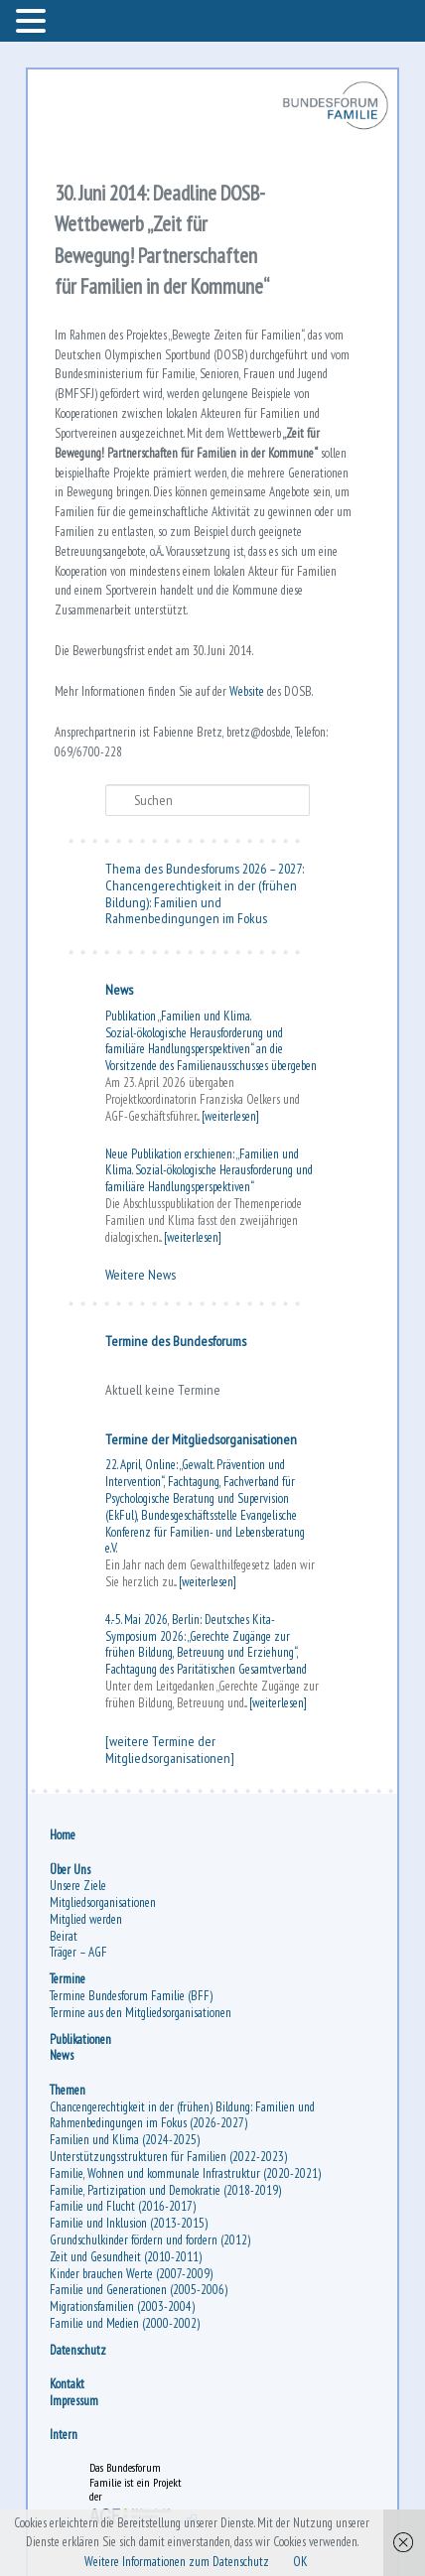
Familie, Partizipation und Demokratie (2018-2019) (165, 2190)
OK (300, 2561)
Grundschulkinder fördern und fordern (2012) (150, 2240)
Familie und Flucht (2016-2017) (123, 2206)
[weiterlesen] (230, 1116)
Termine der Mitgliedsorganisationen (201, 1439)
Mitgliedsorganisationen (103, 1902)
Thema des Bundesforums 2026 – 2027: (204, 869)
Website (248, 691)
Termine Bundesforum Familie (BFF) (131, 1995)
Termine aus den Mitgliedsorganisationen (140, 2012)
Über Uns (70, 1869)
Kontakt (67, 2383)
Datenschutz (78, 2350)
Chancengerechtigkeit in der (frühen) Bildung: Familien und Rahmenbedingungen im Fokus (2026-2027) (182, 2115)
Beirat (63, 1936)
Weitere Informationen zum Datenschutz (176, 2561)
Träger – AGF (78, 1952)
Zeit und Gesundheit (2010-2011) (126, 2256)
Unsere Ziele (78, 1885)
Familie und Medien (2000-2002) (125, 2323)
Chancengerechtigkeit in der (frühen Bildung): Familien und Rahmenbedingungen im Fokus (201, 902)
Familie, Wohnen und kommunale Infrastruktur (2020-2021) (185, 2173)
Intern (63, 2434)
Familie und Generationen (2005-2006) (138, 2289)
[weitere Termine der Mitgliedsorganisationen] (169, 1749)
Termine (67, 1978)
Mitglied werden (86, 1919)
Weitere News (140, 1275)
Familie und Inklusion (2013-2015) (129, 2223)
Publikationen (80, 2039)
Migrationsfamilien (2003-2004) (122, 2306)
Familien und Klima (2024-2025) (125, 2139)
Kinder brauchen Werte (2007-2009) (131, 2273)
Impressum (74, 2400)
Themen (67, 2090)
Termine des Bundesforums (175, 1341)
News (119, 990)
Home (62, 1835)
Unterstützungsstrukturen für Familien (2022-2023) (168, 2156)
